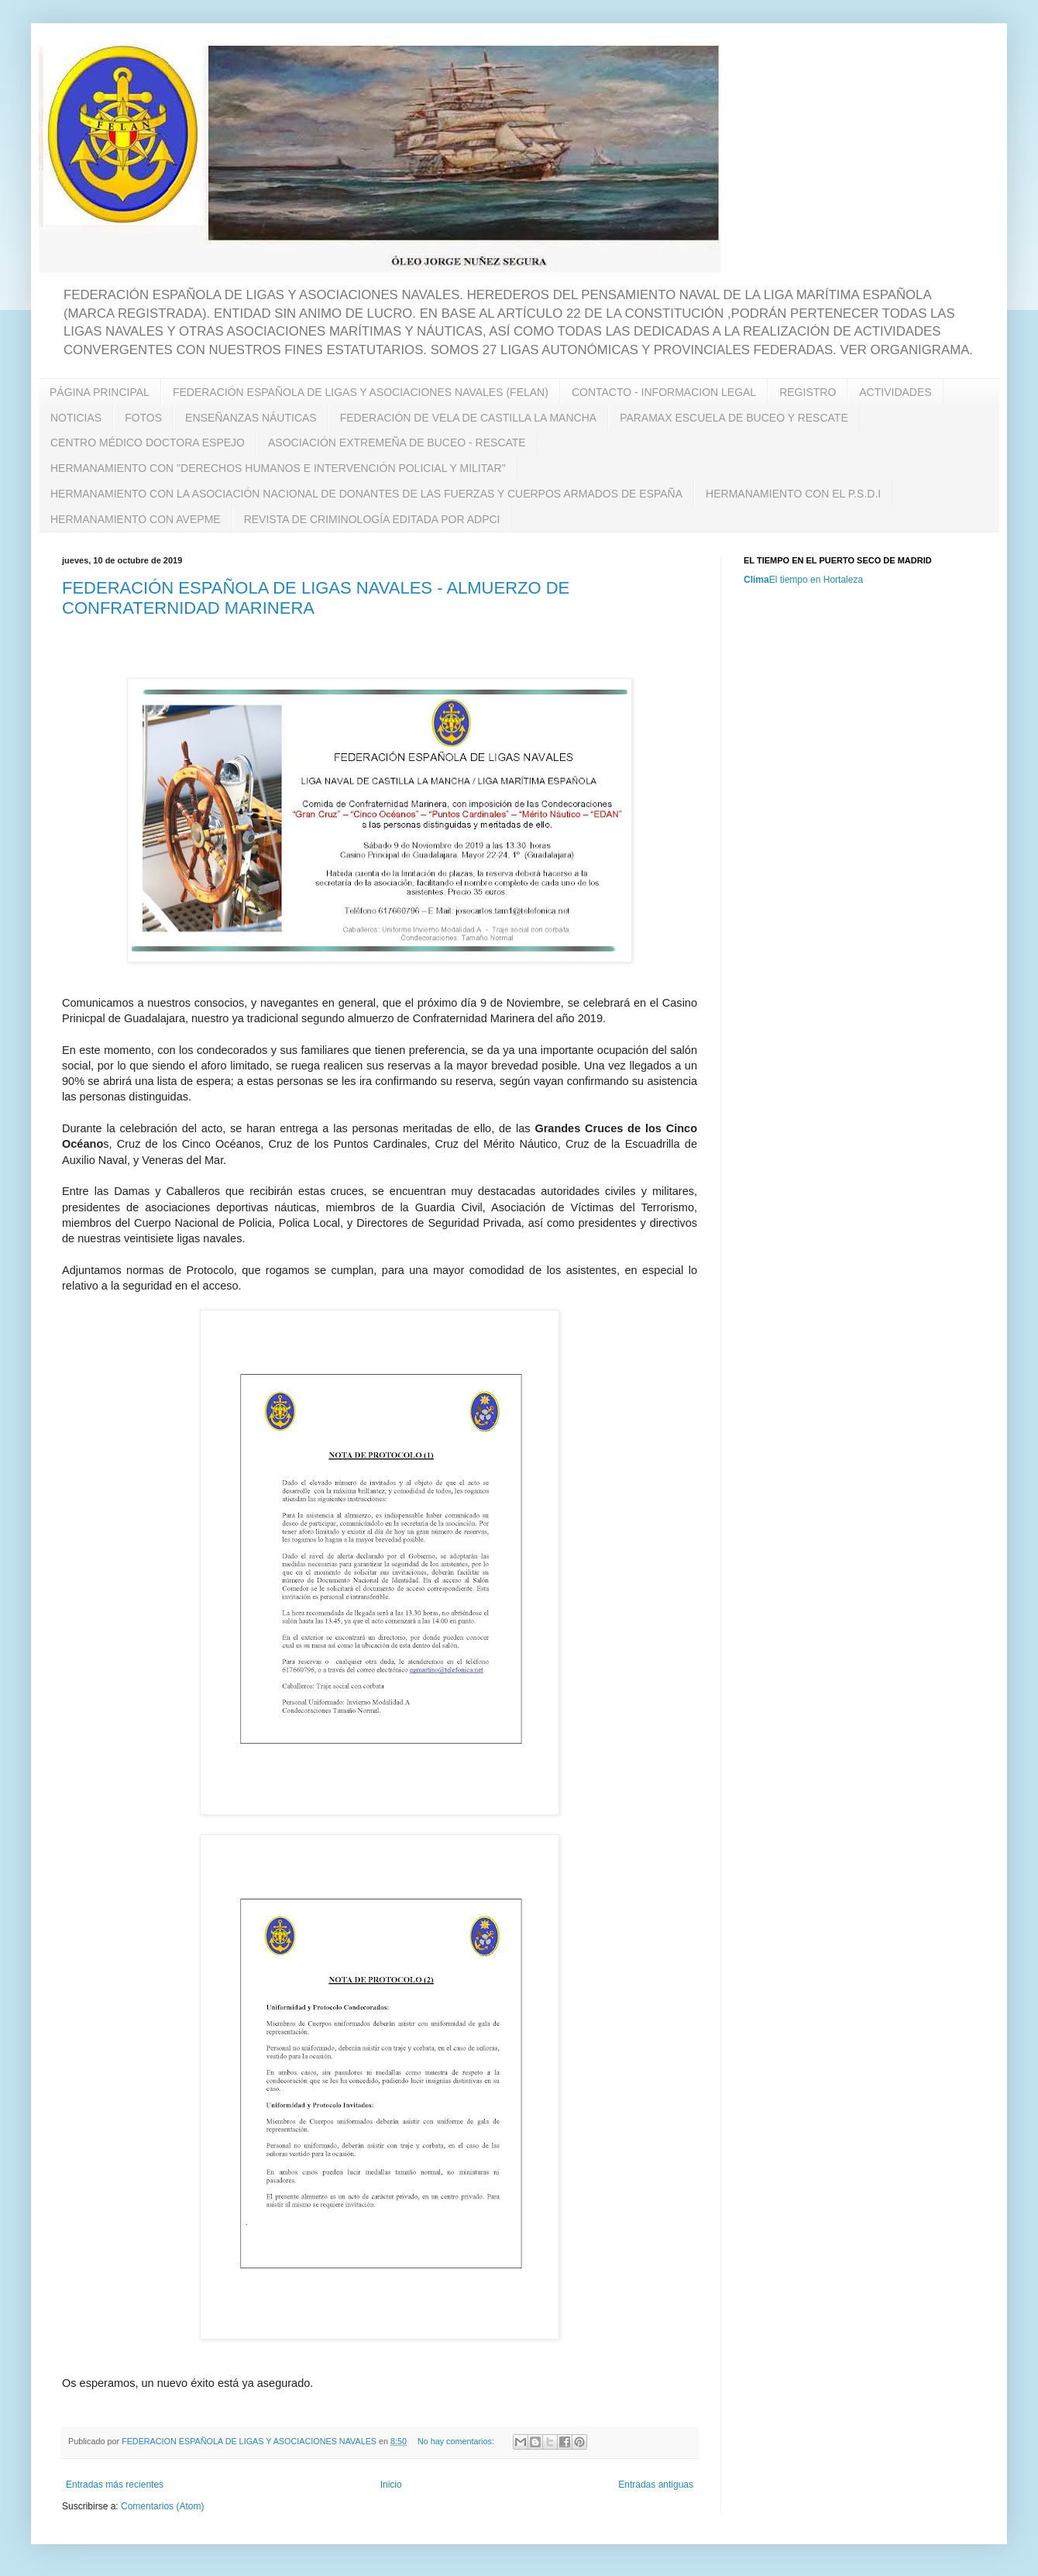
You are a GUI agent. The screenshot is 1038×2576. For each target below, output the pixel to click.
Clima (756, 579)
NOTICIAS (75, 418)
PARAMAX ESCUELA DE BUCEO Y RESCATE (734, 418)
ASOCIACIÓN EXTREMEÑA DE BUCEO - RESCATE (397, 442)
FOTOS (143, 418)
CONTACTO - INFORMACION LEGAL (664, 392)
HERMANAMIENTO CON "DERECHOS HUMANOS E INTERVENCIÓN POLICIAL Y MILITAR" (278, 468)
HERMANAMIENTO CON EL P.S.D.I (793, 493)
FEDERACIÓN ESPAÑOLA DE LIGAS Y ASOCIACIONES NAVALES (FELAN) (360, 392)
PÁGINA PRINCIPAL (100, 392)
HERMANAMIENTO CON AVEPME (135, 519)
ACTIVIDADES (895, 392)
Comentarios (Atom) (162, 2506)
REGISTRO (807, 392)
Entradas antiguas (655, 2484)
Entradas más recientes (114, 2484)
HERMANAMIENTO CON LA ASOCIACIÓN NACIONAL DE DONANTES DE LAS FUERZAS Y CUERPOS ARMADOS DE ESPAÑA (366, 493)
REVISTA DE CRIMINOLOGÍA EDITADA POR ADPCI (372, 519)
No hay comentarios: (457, 2441)
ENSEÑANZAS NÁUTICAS (251, 418)
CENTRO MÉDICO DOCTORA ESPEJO (147, 442)
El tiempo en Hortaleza (816, 579)
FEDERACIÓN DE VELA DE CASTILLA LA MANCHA (468, 418)
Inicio (391, 2484)
